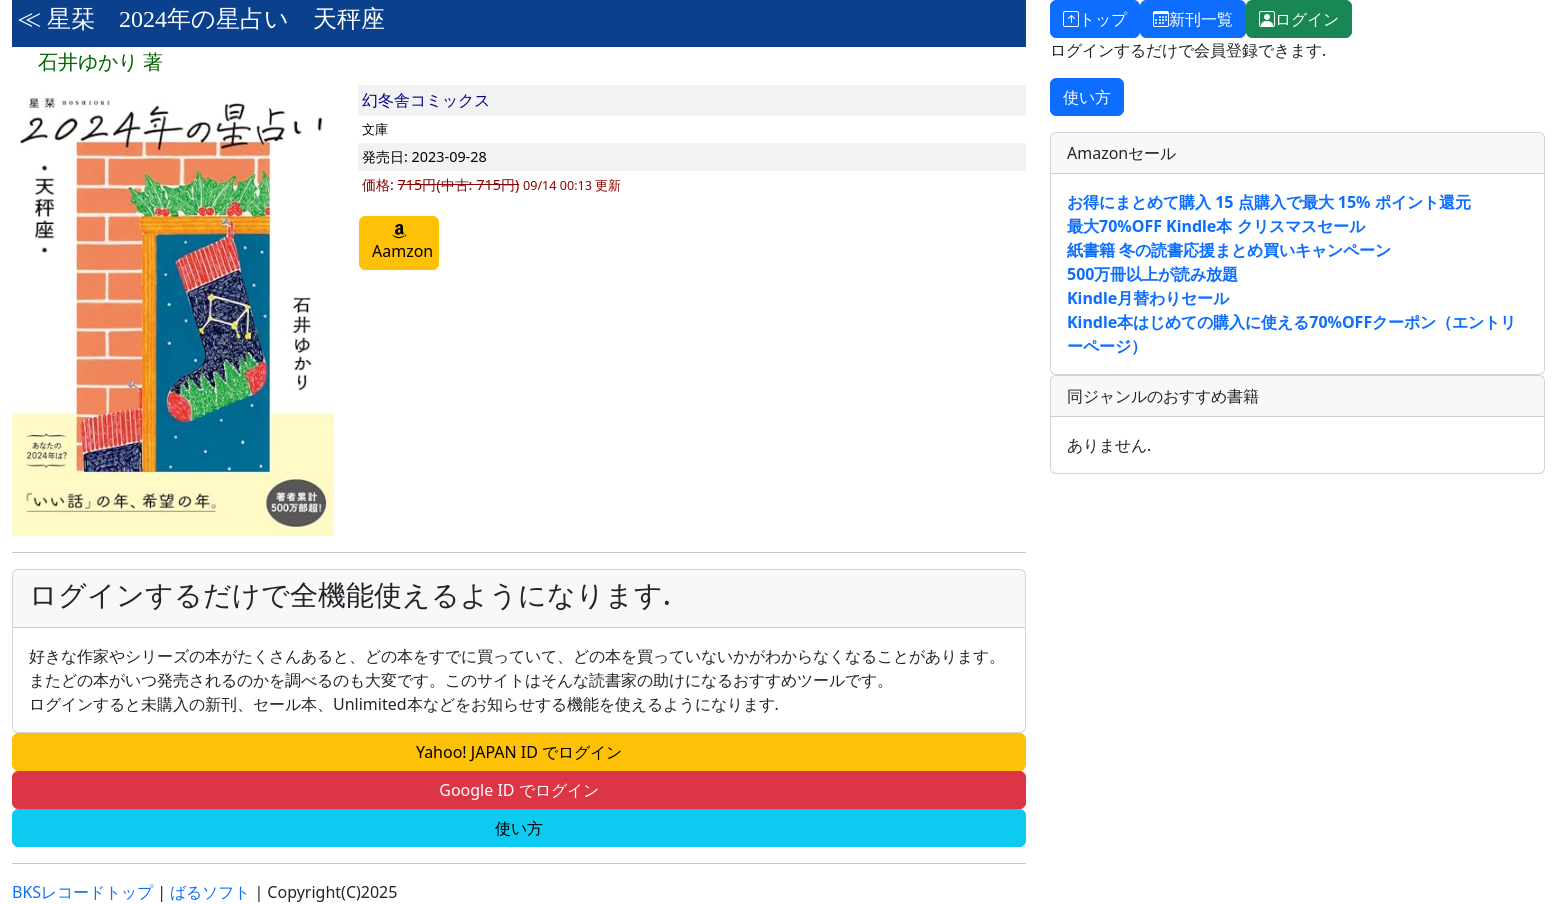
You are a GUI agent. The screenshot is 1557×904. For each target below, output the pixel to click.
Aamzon (402, 242)
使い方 (519, 828)
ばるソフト (210, 892)
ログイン (1299, 19)
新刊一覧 (1193, 19)
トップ (1095, 19)
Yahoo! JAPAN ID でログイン (519, 752)
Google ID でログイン (518, 790)
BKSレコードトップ (82, 892)
